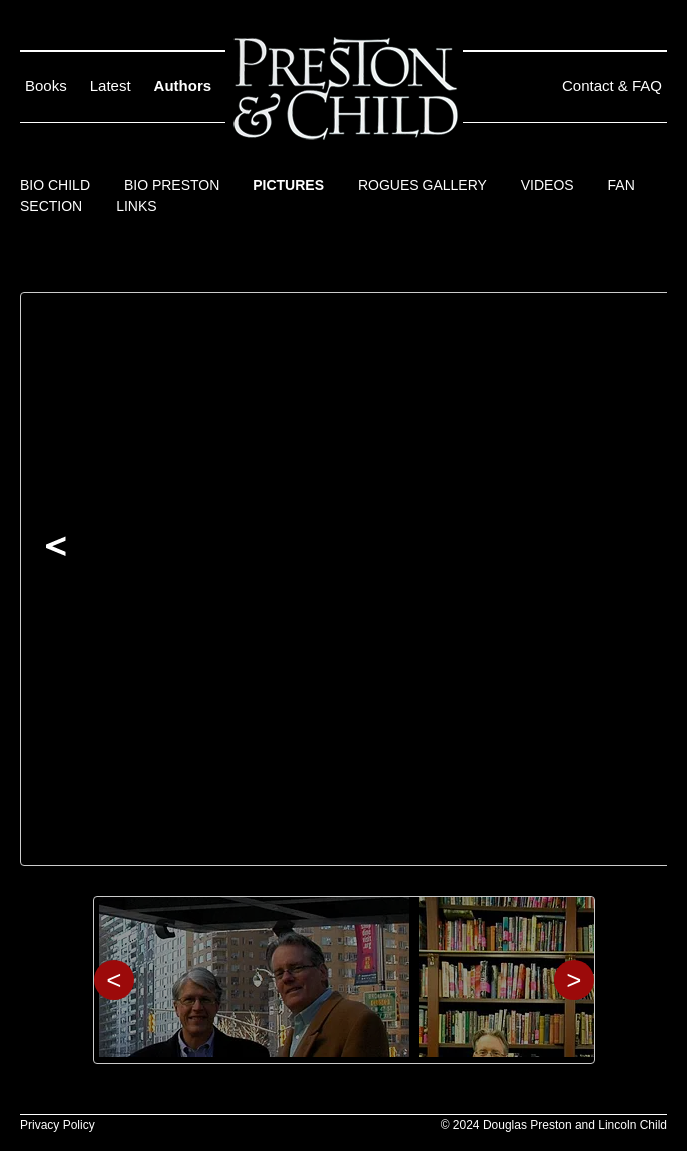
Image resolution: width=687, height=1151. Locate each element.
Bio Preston (171, 185)
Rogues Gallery (422, 185)
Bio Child (55, 185)
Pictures (288, 185)
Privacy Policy (57, 1125)
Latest (110, 85)
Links (136, 206)
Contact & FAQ (612, 85)
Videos (547, 185)
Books (46, 85)
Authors (183, 85)
